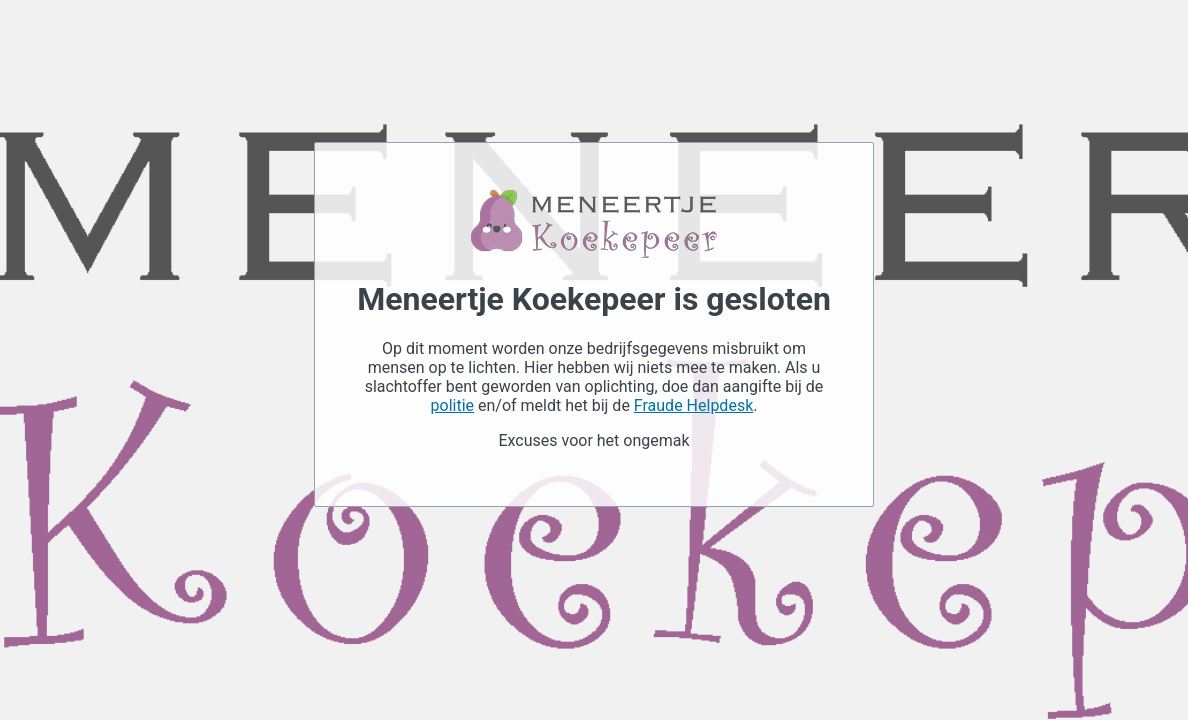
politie (453, 405)
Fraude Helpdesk (693, 405)
